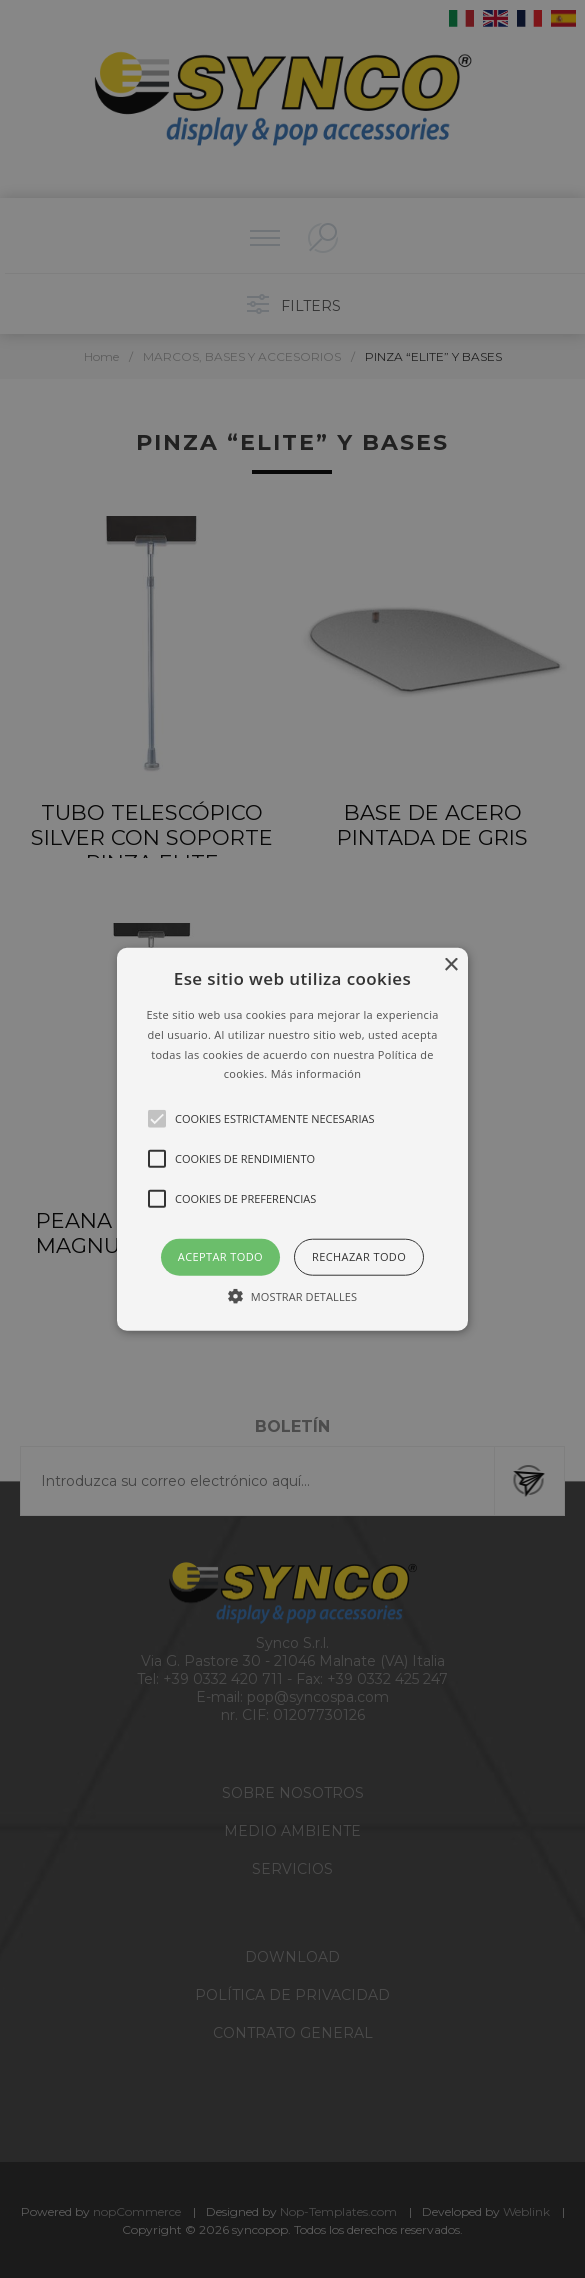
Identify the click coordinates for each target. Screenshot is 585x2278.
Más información (316, 1073)
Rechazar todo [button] (359, 1256)
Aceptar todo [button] (220, 1256)
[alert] (292, 1139)
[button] (292, 1139)
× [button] (450, 965)
